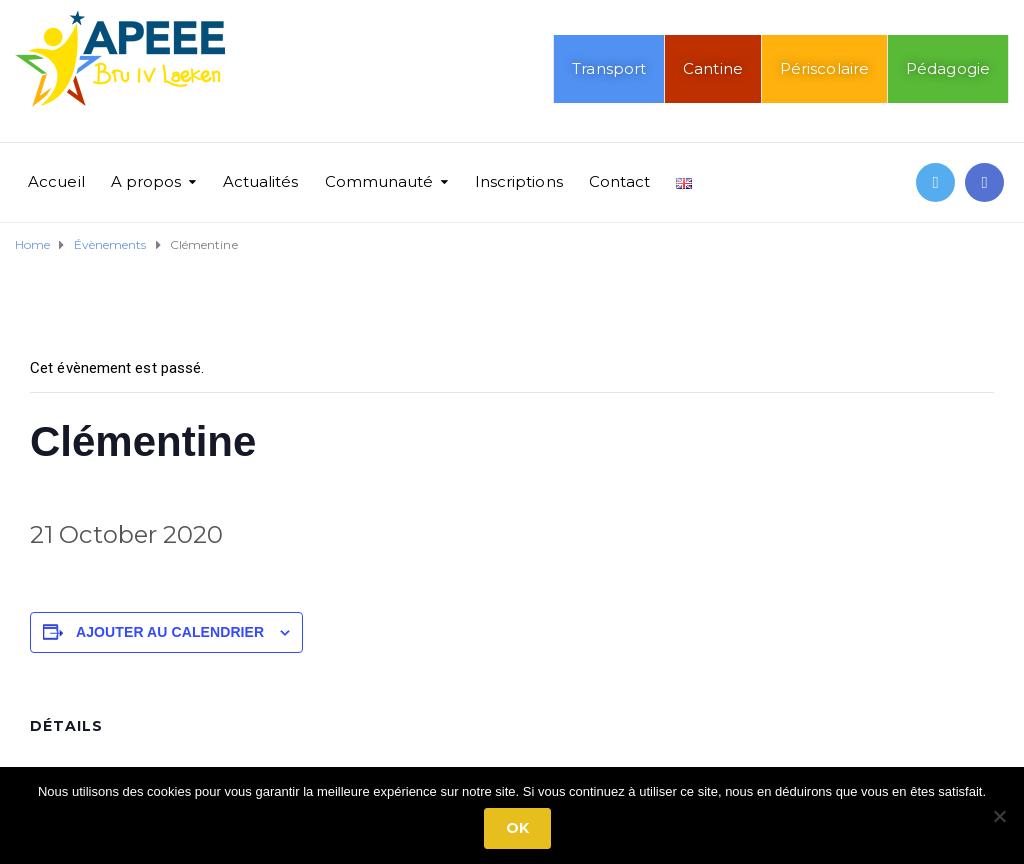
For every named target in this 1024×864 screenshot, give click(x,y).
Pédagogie (948, 68)
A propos (146, 181)
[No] (999, 816)
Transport (609, 68)
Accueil (56, 181)
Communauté (379, 181)
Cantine (713, 68)
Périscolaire (824, 68)
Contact (620, 181)
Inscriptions (519, 181)
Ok (517, 828)
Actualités (261, 181)
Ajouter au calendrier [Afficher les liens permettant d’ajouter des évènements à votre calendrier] (170, 632)
